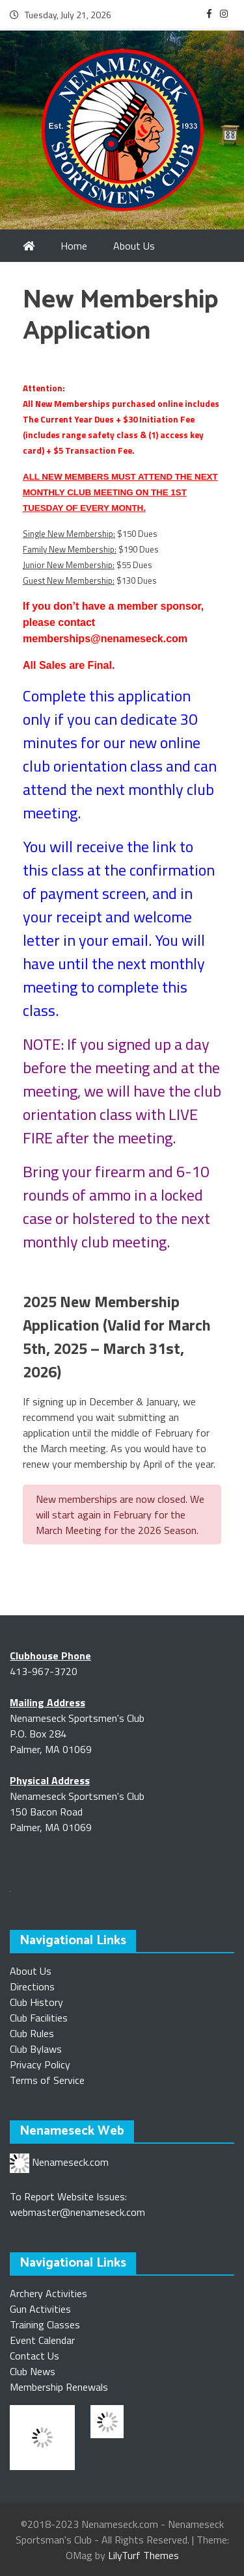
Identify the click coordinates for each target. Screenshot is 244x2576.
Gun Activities (40, 2309)
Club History (36, 2002)
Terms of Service (47, 2080)
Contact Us (34, 2355)
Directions (32, 1986)
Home (74, 246)
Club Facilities (39, 2017)
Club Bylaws (36, 2049)
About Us (30, 1971)
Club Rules (32, 2033)
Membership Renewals (59, 2387)
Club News (32, 2371)
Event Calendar (42, 2340)
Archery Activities (48, 2293)
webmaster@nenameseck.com (77, 2212)
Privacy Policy (40, 2064)
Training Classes (45, 2324)
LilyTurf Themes (143, 2555)
